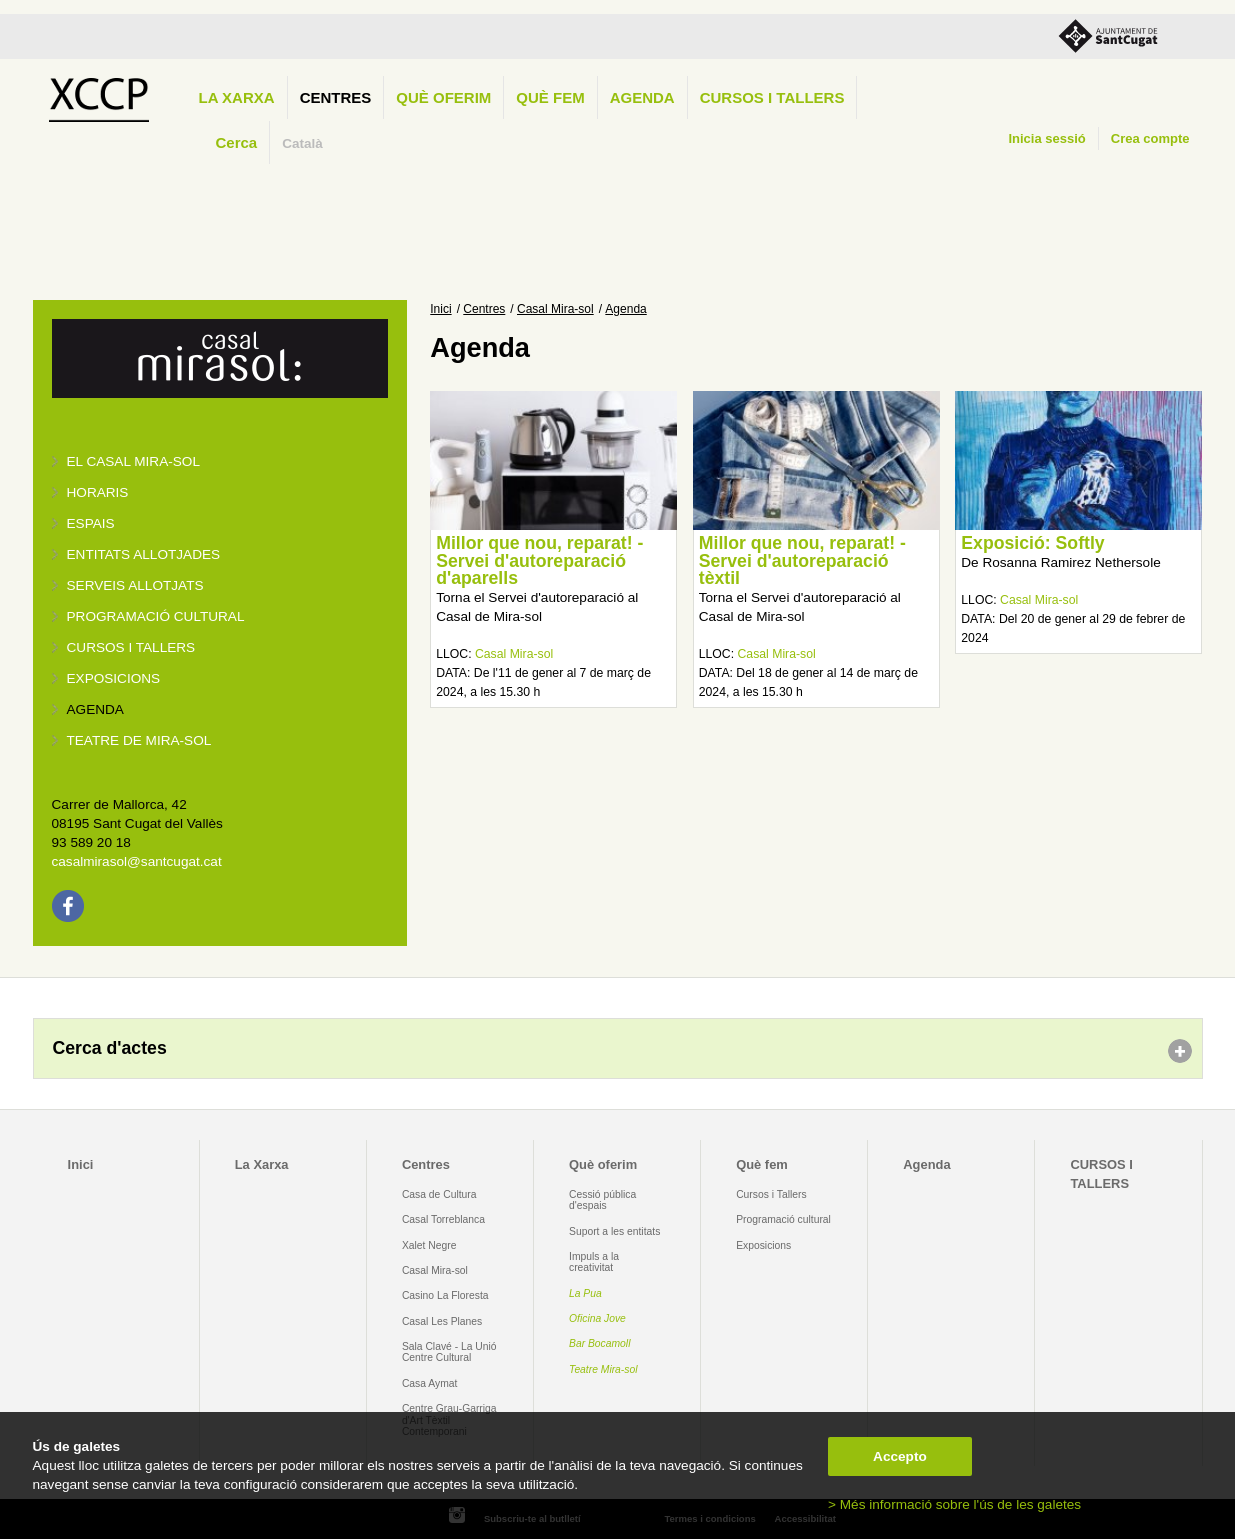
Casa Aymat (430, 1383)
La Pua (585, 1293)
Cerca (237, 142)
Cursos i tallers (131, 647)
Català (302, 143)
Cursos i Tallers (771, 1194)
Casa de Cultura (439, 1194)
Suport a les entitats (614, 1231)
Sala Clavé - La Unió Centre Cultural (449, 1352)
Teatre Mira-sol (603, 1369)
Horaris (98, 492)
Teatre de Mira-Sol (139, 740)
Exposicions (114, 678)
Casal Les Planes (442, 1321)
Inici (440, 309)
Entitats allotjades (144, 554)
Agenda (642, 97)
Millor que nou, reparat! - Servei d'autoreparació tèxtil (802, 560)
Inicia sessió (1046, 138)
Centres (336, 97)
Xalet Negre (429, 1245)
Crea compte (1150, 138)
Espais (91, 523)
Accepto (900, 1456)
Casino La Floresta (445, 1295)
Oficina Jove (597, 1318)
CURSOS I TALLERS (772, 97)
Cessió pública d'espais (602, 1200)
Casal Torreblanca (443, 1219)
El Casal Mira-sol (133, 461)
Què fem (550, 97)
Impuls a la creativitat (594, 1262)
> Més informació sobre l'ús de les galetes (954, 1504)
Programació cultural (156, 616)
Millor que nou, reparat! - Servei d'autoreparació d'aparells (539, 560)
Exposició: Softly (1032, 543)
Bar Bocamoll (599, 1343)
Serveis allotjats (135, 585)
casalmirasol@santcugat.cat (137, 861)
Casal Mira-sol (555, 309)
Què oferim (443, 97)
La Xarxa (237, 97)
